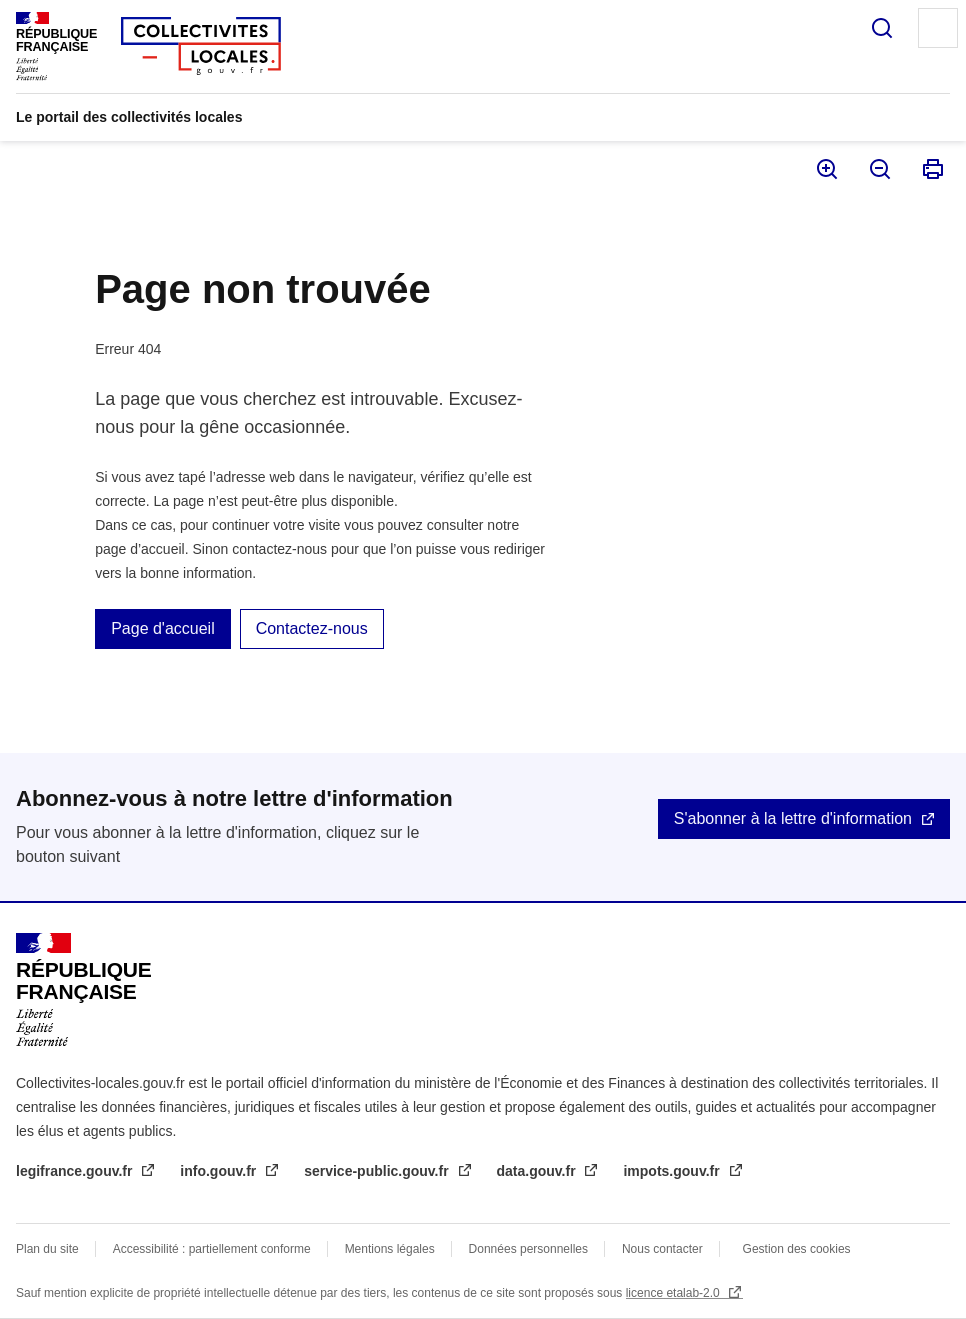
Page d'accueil (163, 628)
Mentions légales (390, 1249)
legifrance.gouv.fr (76, 1171)
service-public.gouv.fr (378, 1171)
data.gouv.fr (538, 1171)
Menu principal (938, 28)
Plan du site (47, 1249)
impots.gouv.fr (673, 1171)
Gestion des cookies (797, 1249)
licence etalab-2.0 (674, 1293)
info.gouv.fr (220, 1171)
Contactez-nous (312, 628)
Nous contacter (662, 1249)
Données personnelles (528, 1249)
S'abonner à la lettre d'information (793, 818)
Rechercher (882, 28)
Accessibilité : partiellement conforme (212, 1249)
